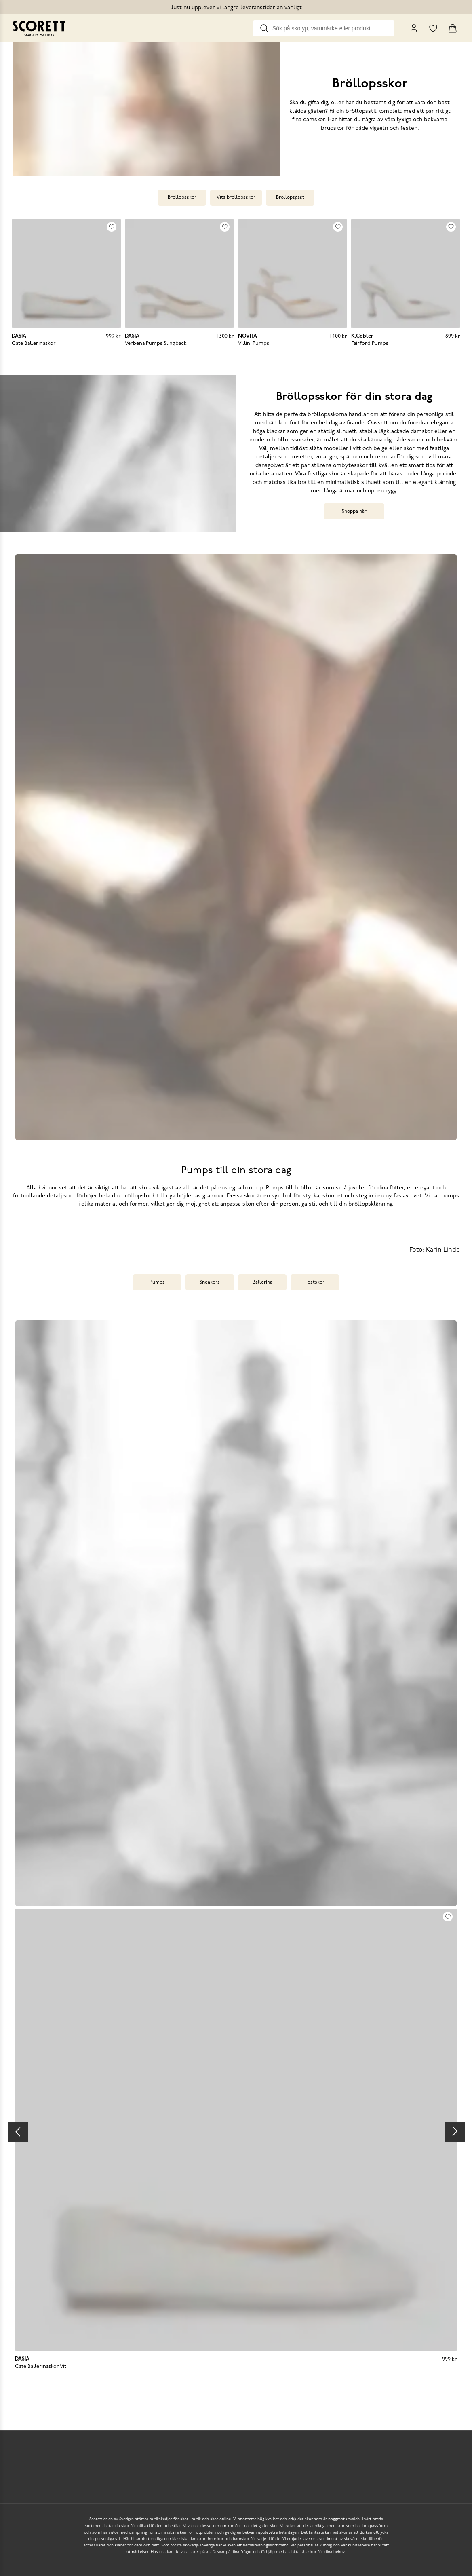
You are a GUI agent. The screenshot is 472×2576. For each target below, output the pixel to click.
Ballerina (262, 1282)
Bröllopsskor (182, 197)
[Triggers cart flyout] (452, 28)
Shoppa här (354, 511)
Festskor (315, 1282)
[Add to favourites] (111, 227)
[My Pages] (413, 28)
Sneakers (210, 1282)
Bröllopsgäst (290, 197)
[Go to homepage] (39, 28)
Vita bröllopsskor (236, 197)
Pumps (157, 1282)
